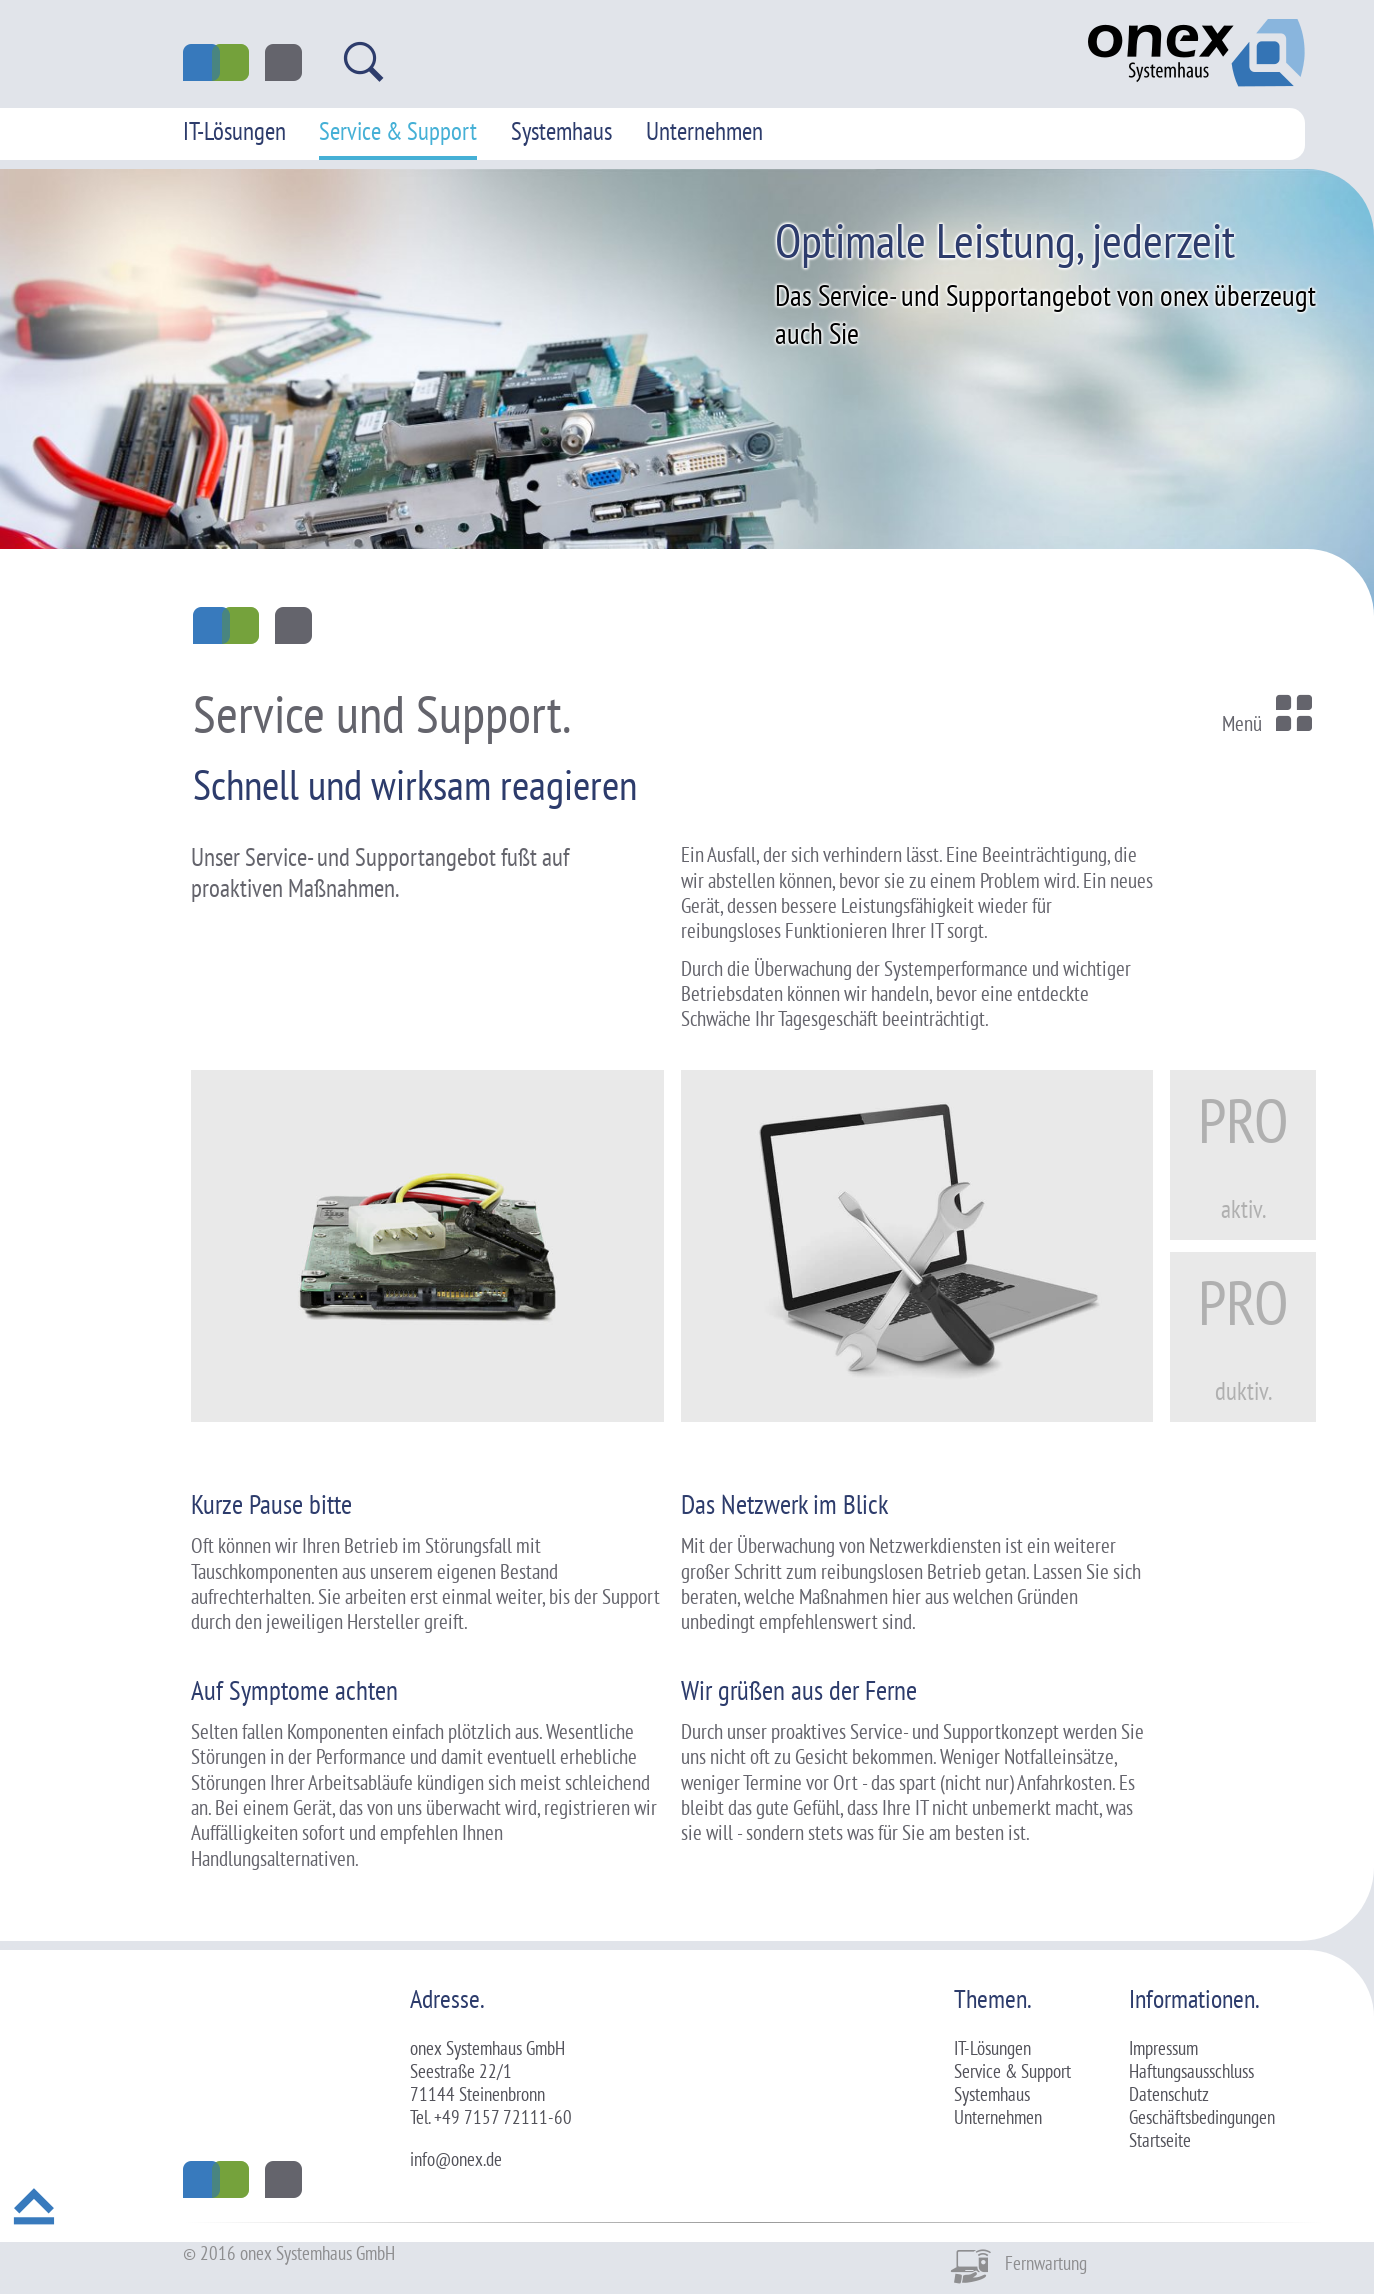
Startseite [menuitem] (1160, 2140)
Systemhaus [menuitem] (561, 131)
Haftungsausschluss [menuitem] (1191, 2071)
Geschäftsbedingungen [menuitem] (1202, 2117)
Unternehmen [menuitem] (704, 131)
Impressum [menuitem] (1163, 2048)
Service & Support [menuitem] (398, 131)
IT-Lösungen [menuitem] (234, 131)
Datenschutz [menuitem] (1169, 2094)
